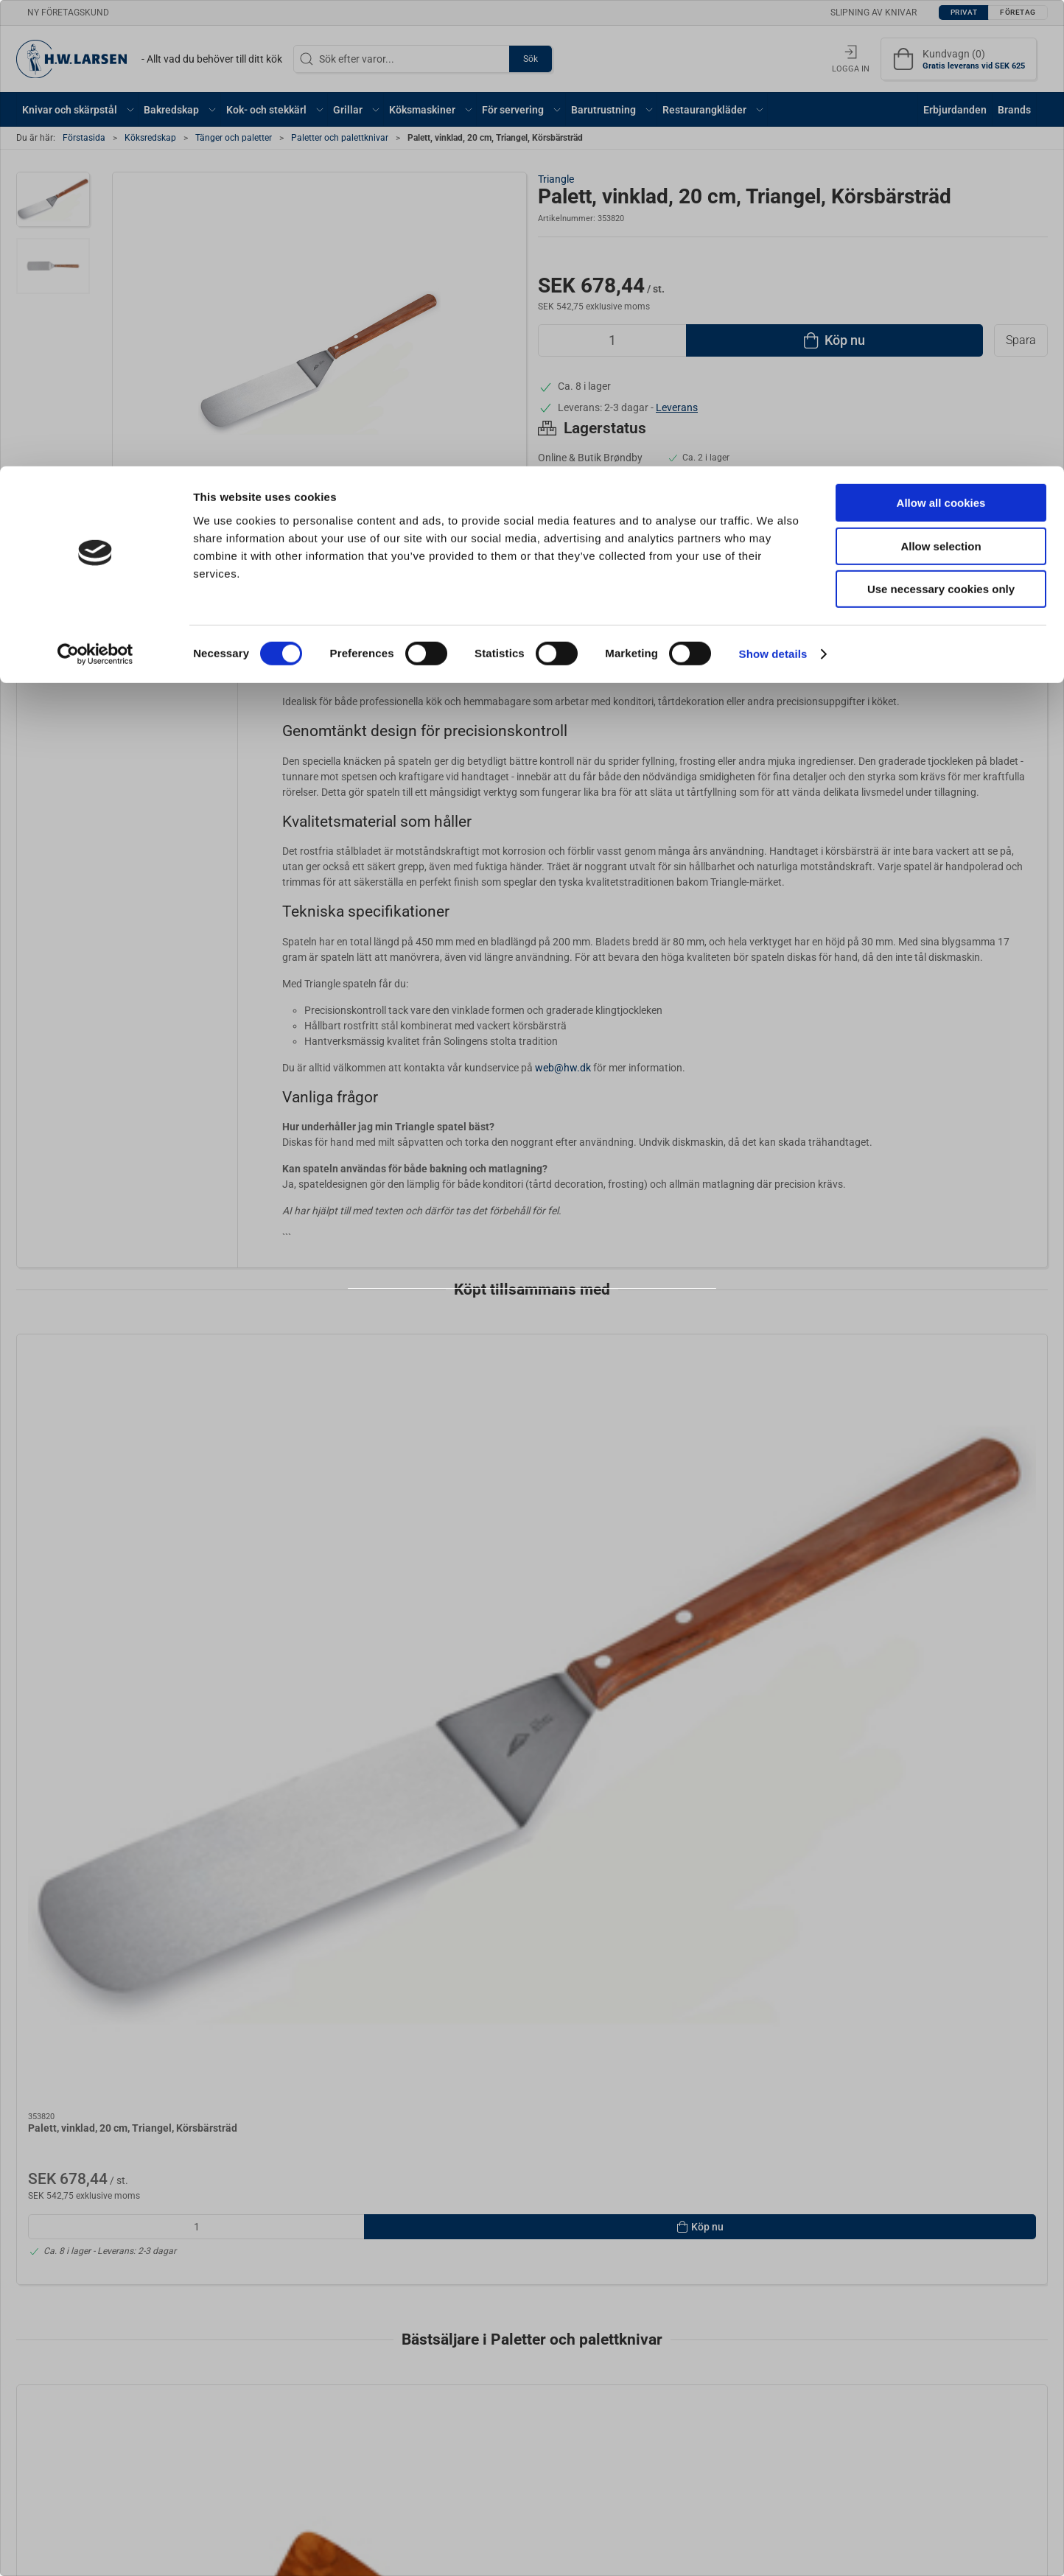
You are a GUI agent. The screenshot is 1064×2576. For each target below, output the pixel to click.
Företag (564, 1328)
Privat (495, 1328)
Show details (773, 187)
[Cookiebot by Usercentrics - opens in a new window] (95, 188)
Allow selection (940, 80)
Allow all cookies (941, 36)
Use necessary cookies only (941, 122)
